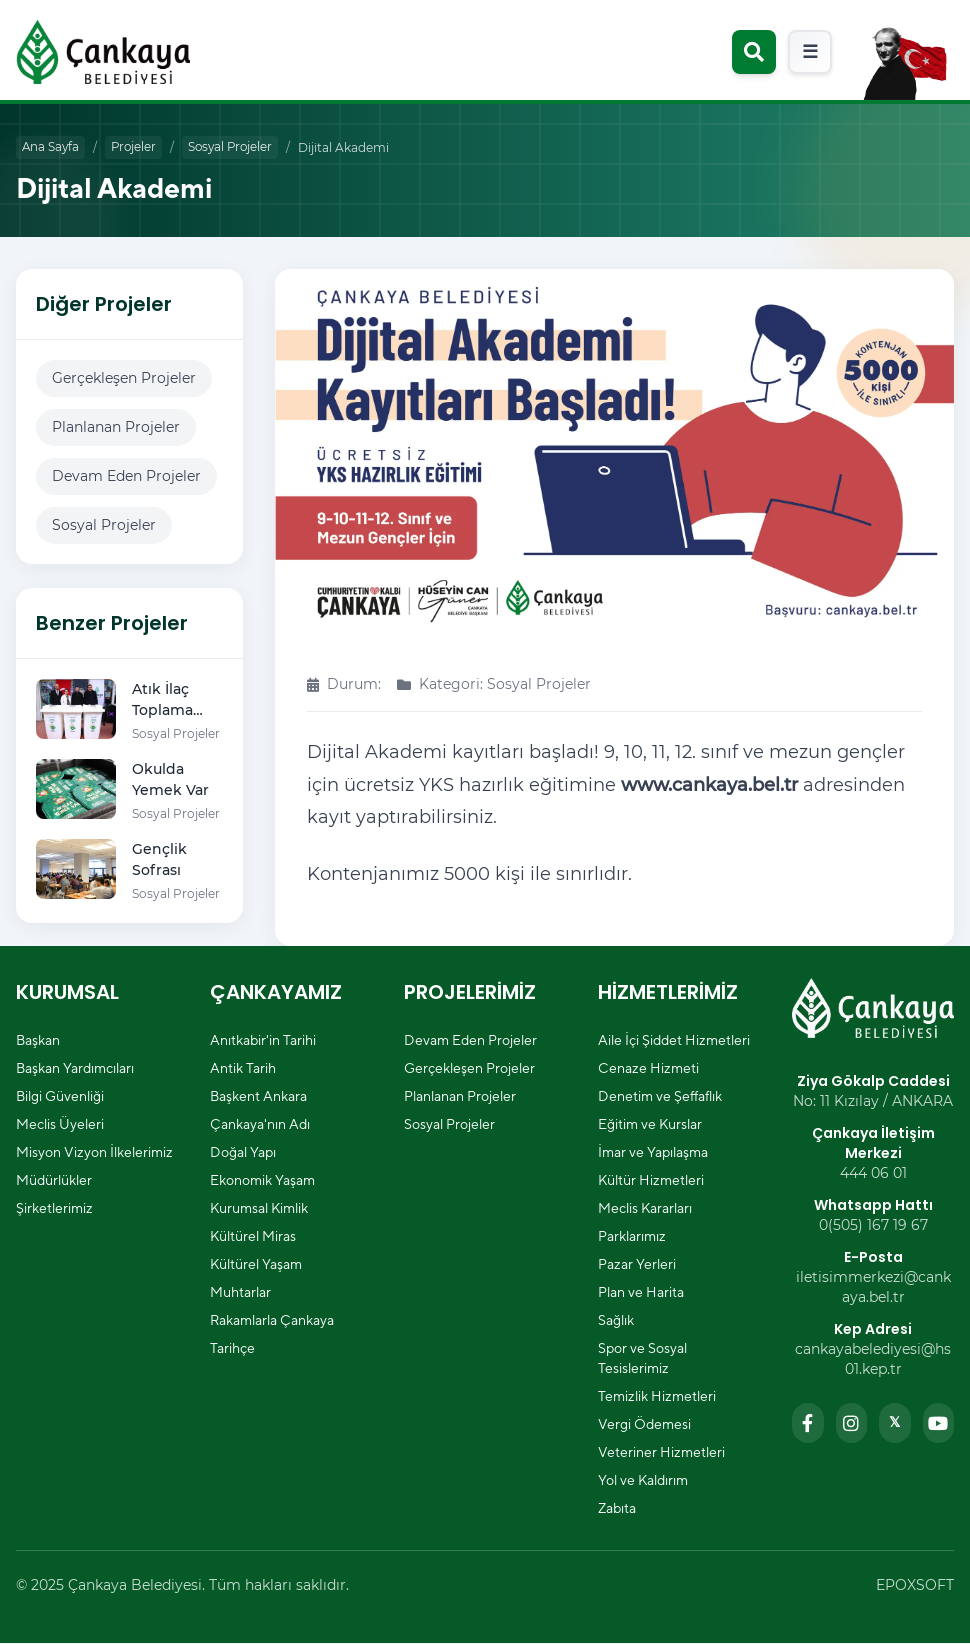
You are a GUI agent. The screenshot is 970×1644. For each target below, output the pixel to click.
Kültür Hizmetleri (651, 1181)
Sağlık (616, 1321)
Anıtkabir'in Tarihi (263, 1041)
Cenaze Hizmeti (648, 1069)
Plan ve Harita (641, 1293)
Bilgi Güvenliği (60, 1097)
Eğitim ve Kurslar (650, 1125)
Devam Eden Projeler (126, 477)
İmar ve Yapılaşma (653, 1153)
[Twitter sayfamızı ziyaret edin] (895, 1424)
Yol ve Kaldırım (643, 1481)
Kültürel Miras (253, 1237)
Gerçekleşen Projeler (124, 379)
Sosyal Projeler (238, 147)
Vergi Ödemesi (644, 1425)
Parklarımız (632, 1237)
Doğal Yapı (243, 1153)
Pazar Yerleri (637, 1265)
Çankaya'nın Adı (260, 1125)
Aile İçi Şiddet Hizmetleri (674, 1041)
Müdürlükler (54, 1181)
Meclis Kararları (645, 1209)
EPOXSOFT (915, 1586)
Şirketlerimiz (54, 1209)
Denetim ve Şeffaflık (660, 1097)
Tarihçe (232, 1349)
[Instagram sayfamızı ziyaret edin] (852, 1424)
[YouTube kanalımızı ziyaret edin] (939, 1424)
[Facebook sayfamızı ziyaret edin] (808, 1424)
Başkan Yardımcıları (75, 1069)
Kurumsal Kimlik (259, 1209)
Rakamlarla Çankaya (272, 1321)
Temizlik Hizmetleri (657, 1397)
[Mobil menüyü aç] (810, 52)
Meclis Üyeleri (60, 1125)
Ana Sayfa (51, 147)
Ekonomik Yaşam (262, 1181)
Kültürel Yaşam (256, 1265)
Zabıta (617, 1509)
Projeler (137, 147)
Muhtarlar (240, 1293)
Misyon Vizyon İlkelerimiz (94, 1153)
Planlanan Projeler (116, 428)
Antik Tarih (243, 1069)
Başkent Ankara (258, 1097)
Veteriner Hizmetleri (661, 1453)
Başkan (38, 1041)
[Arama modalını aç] (754, 52)
